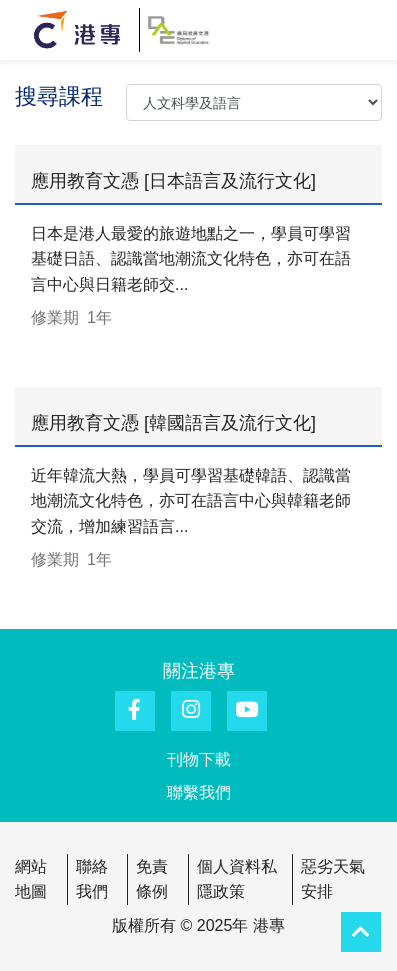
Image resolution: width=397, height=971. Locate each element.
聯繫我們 (199, 792)
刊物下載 (199, 759)
